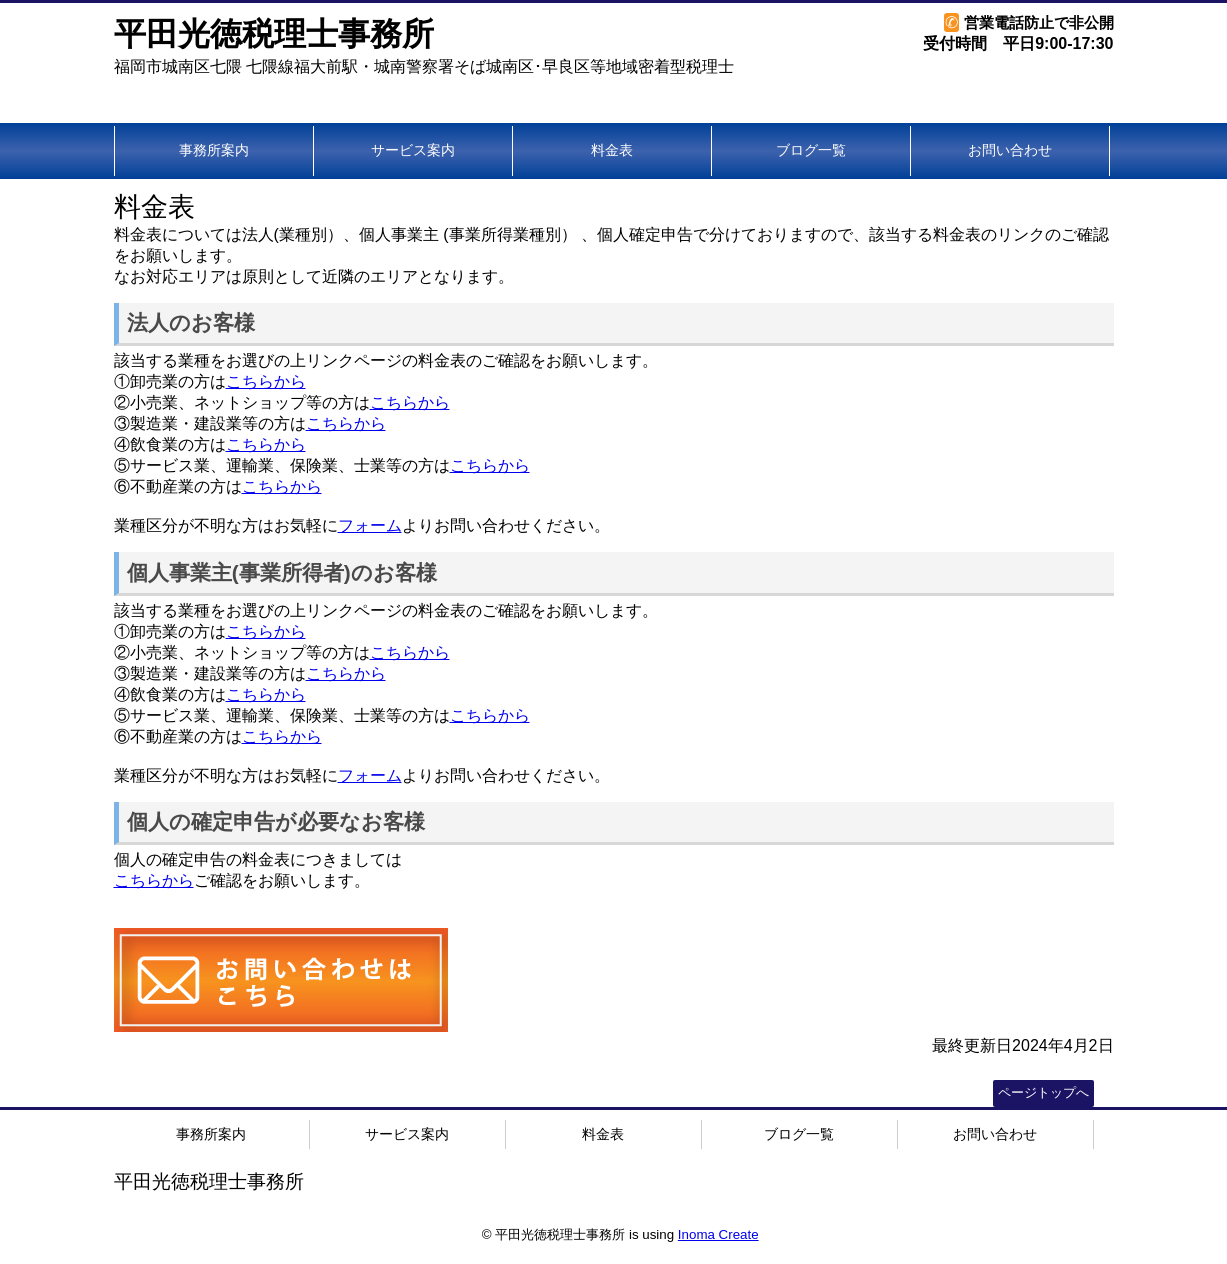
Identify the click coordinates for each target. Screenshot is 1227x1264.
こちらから (266, 381)
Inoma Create (718, 1234)
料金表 (612, 150)
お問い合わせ (1010, 150)
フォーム (370, 525)
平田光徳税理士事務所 (274, 34)
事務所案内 (214, 150)
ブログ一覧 (811, 150)
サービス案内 (413, 150)
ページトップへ (1043, 1092)
